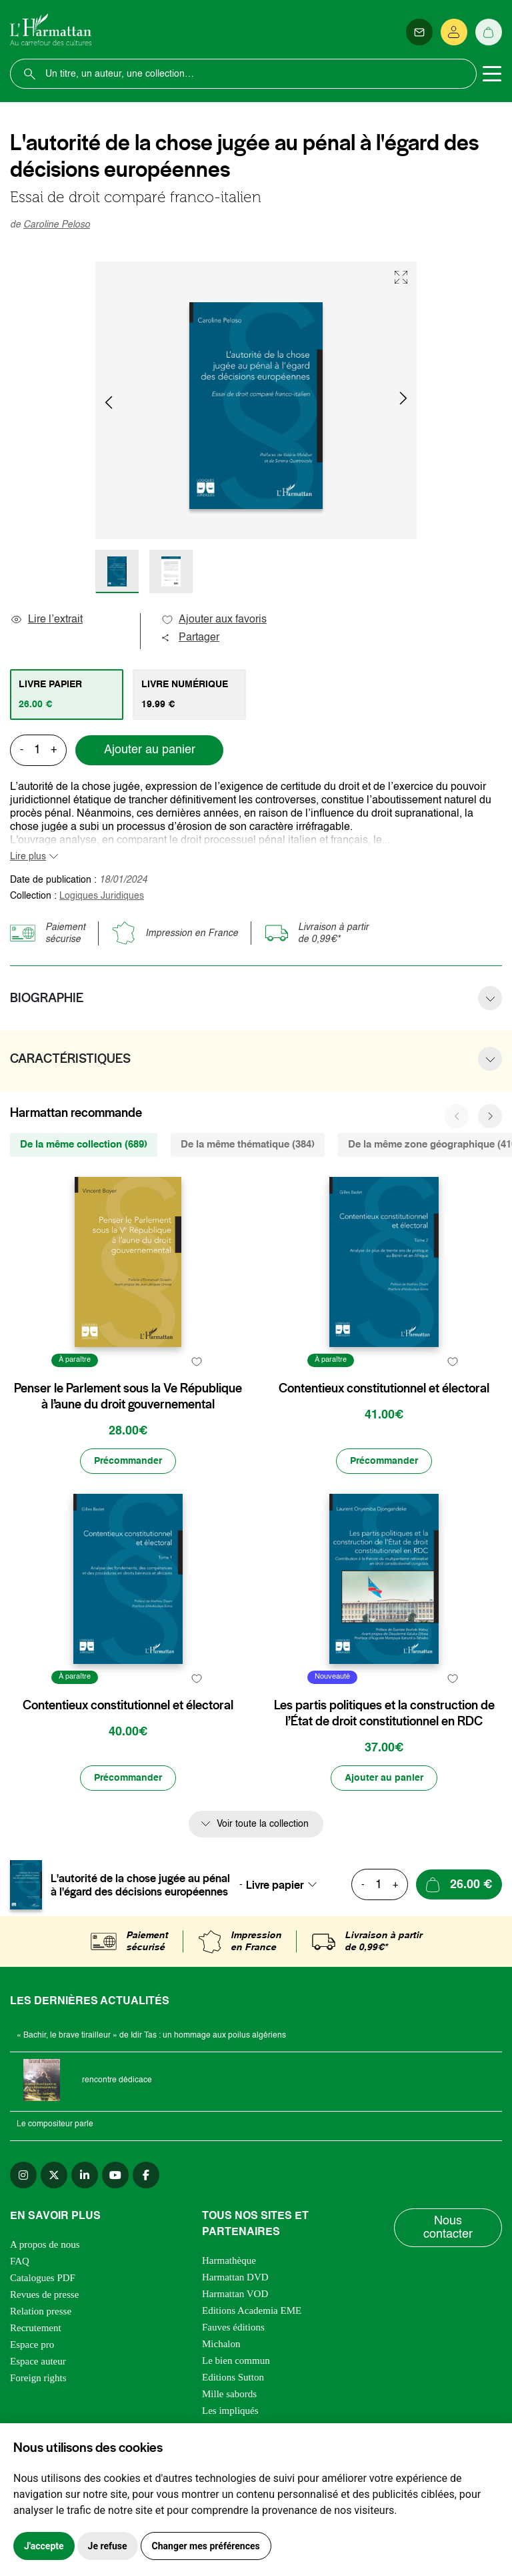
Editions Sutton (233, 2377)
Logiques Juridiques (101, 896)
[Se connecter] (454, 32)
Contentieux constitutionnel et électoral (384, 1388)
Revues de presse (44, 2294)
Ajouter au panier (149, 750)
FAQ (19, 2261)
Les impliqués (230, 2410)
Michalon (221, 2343)
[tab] (66, 694)
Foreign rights (38, 2378)
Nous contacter (448, 2227)
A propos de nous (45, 2244)
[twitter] (54, 2175)
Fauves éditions (233, 2327)
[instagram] (23, 2175)
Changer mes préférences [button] (206, 2546)
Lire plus (28, 856)
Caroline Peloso (56, 225)
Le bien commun (236, 2360)
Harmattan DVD (235, 2277)
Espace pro (32, 2344)
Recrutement (35, 2327)
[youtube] (115, 2175)
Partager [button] (190, 637)
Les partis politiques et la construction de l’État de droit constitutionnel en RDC (384, 1713)
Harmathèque (229, 2260)
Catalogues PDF (42, 2277)
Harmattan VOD (235, 2293)
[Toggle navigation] (492, 74)
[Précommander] (128, 1461)
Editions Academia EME (251, 2310)
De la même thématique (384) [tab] (248, 1145)
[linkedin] (84, 2175)
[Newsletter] (419, 32)
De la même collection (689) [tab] (83, 1145)
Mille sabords (229, 2394)
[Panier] (488, 32)
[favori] (196, 1362)
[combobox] (285, 1884)
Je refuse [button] (107, 2546)
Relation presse (40, 2311)
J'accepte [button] (44, 2546)
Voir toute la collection (263, 1824)
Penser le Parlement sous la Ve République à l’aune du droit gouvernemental (128, 1396)
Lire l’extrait (46, 619)
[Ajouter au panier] (384, 1778)
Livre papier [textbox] (275, 1884)
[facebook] (146, 2175)
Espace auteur (38, 2361)
